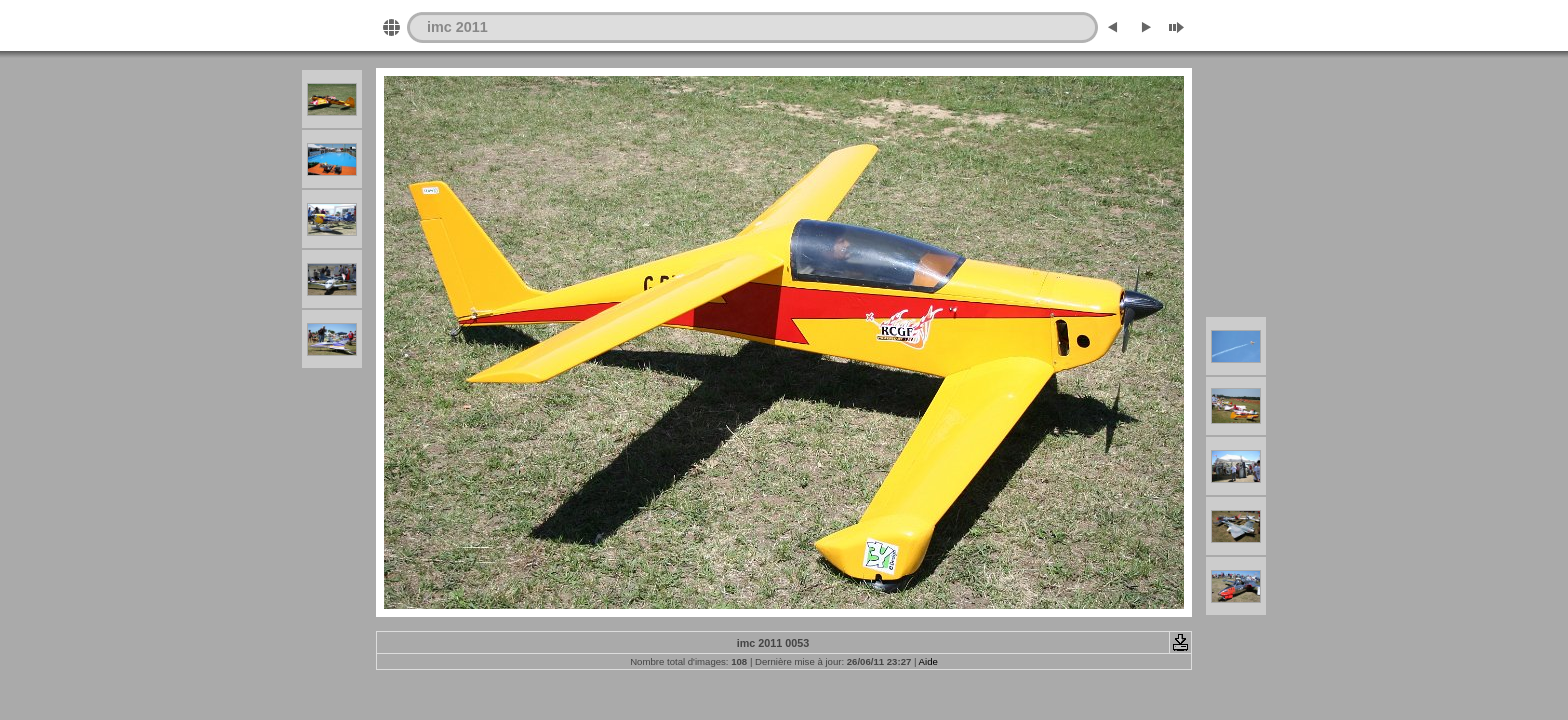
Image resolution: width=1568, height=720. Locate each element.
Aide (928, 661)
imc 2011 (457, 27)
